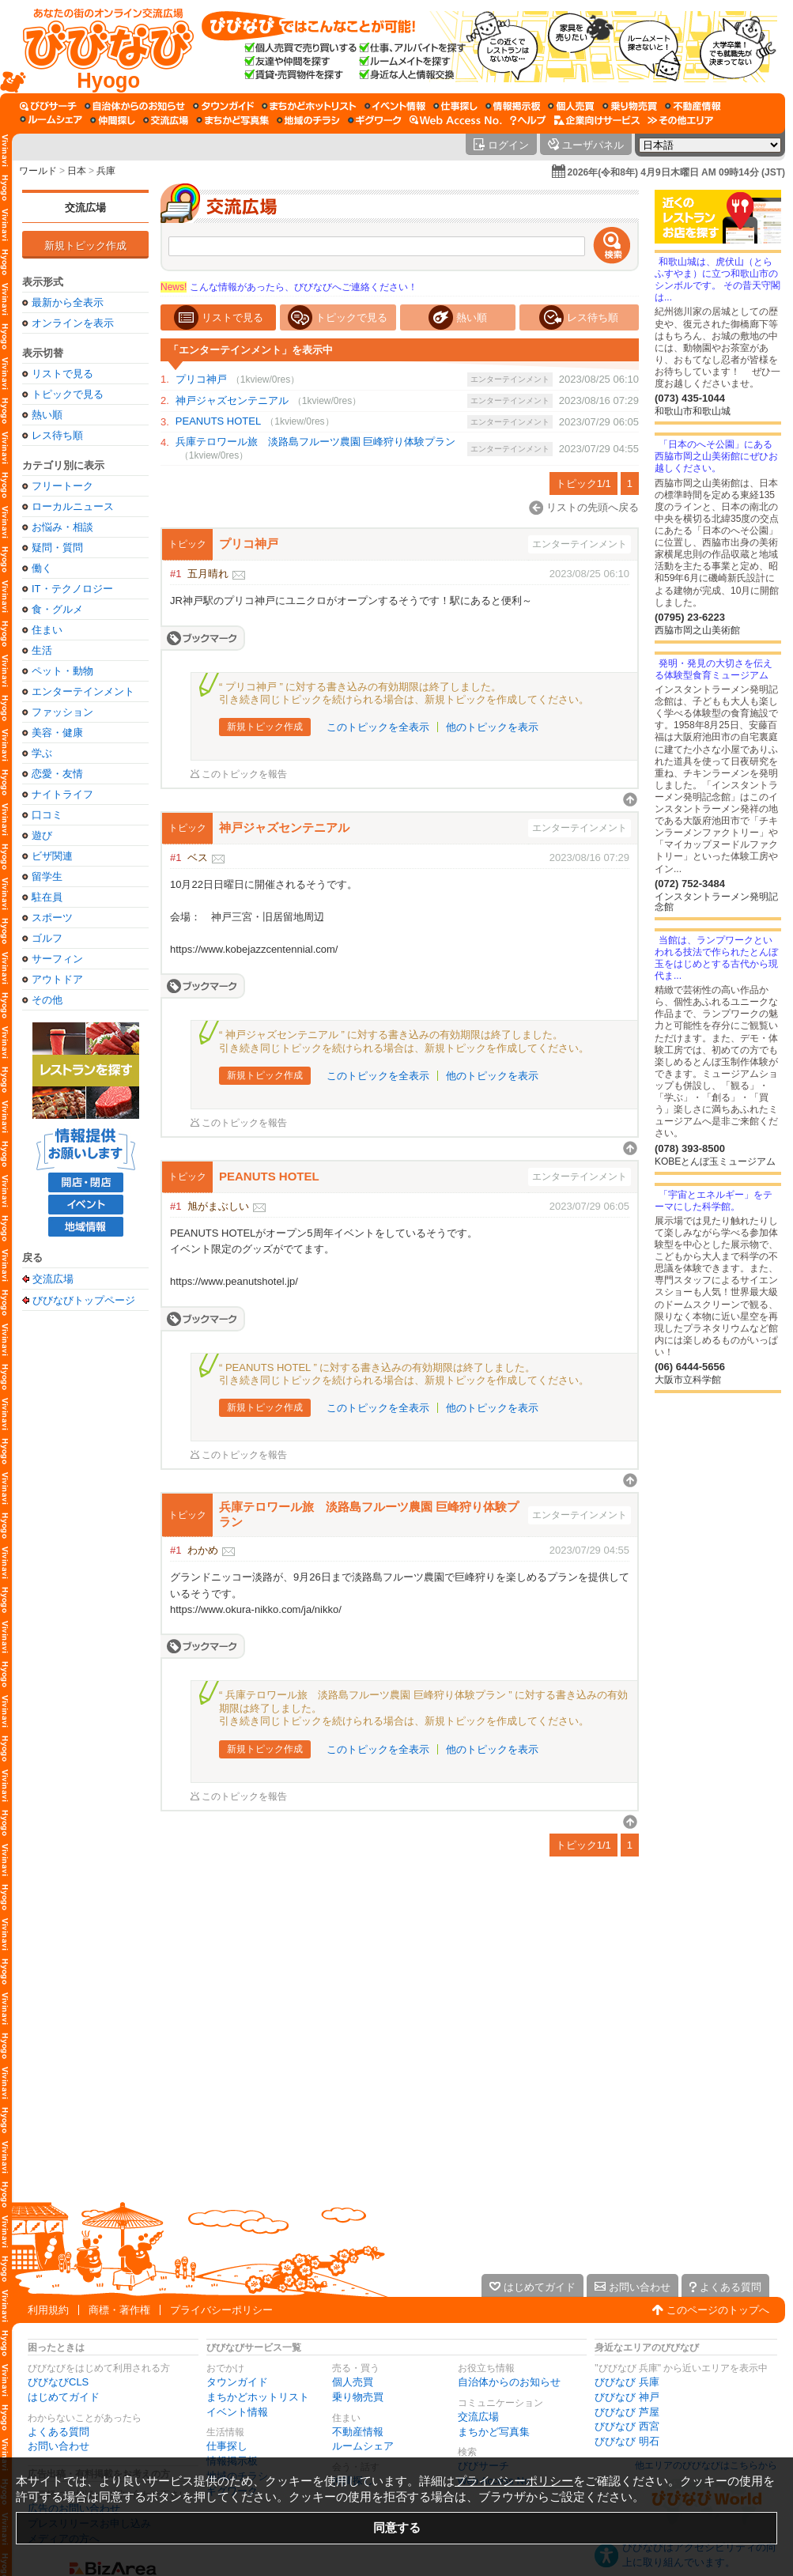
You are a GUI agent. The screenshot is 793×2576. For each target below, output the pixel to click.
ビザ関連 (52, 856)
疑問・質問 (57, 547)
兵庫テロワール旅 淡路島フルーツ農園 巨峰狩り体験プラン (316, 442)
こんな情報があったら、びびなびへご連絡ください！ (288, 287)
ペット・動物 (62, 671)
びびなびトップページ (83, 1299)
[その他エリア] (680, 120)
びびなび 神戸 (627, 2397)
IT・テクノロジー (72, 589)
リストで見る (62, 373)
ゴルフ (47, 938)
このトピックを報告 (244, 774)
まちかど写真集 (494, 2432)
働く (42, 568)
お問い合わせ (58, 2446)
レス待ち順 (57, 435)
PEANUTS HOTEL (218, 421)
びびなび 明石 (627, 2441)
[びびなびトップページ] (101, 46)
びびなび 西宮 (627, 2426)
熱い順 (47, 415)
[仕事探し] (455, 106)
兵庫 (105, 170)
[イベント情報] (394, 106)
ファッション (62, 712)
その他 (47, 1000)
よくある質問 (58, 2432)
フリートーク (62, 486)
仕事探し (226, 2446)
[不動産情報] (693, 106)
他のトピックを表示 (492, 727)
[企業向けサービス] (597, 120)
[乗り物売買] (629, 106)
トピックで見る (68, 394)
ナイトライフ (62, 794)
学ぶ (42, 753)
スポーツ (52, 917)
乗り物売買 (357, 2397)
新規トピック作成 (85, 245)
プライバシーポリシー (221, 2310)
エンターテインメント (83, 691)
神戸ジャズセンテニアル (232, 400)
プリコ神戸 (201, 379)
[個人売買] (571, 106)
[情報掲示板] (512, 106)
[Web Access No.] (456, 120)
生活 (42, 650)
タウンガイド (237, 2382)
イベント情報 (237, 2412)
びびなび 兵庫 (627, 2382)
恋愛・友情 (57, 774)
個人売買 (352, 2382)
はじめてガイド (64, 2397)
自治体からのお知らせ (509, 2382)
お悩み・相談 (62, 527)
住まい (47, 630)
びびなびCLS (58, 2382)
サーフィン (57, 959)
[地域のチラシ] (308, 120)
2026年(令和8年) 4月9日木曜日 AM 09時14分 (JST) (676, 172)
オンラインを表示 (73, 323)
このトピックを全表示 (378, 727)
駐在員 (47, 897)
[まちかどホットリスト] (309, 106)
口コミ (47, 815)
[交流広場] (165, 120)
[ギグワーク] (375, 120)
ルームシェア (363, 2446)
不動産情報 (357, 2432)
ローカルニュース (73, 506)
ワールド (38, 170)
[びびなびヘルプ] (528, 120)
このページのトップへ (717, 2310)
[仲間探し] (112, 120)
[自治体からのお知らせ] (135, 106)
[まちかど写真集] (232, 120)
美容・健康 (57, 732)
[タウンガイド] (223, 106)
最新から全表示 (68, 302)
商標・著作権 (119, 2310)
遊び (42, 835)
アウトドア (57, 979)
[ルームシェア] (51, 120)
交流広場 (85, 207)
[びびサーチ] (48, 106)
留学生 (47, 876)
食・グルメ (57, 609)
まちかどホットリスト (257, 2397)
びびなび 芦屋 (627, 2412)
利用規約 (48, 2310)
